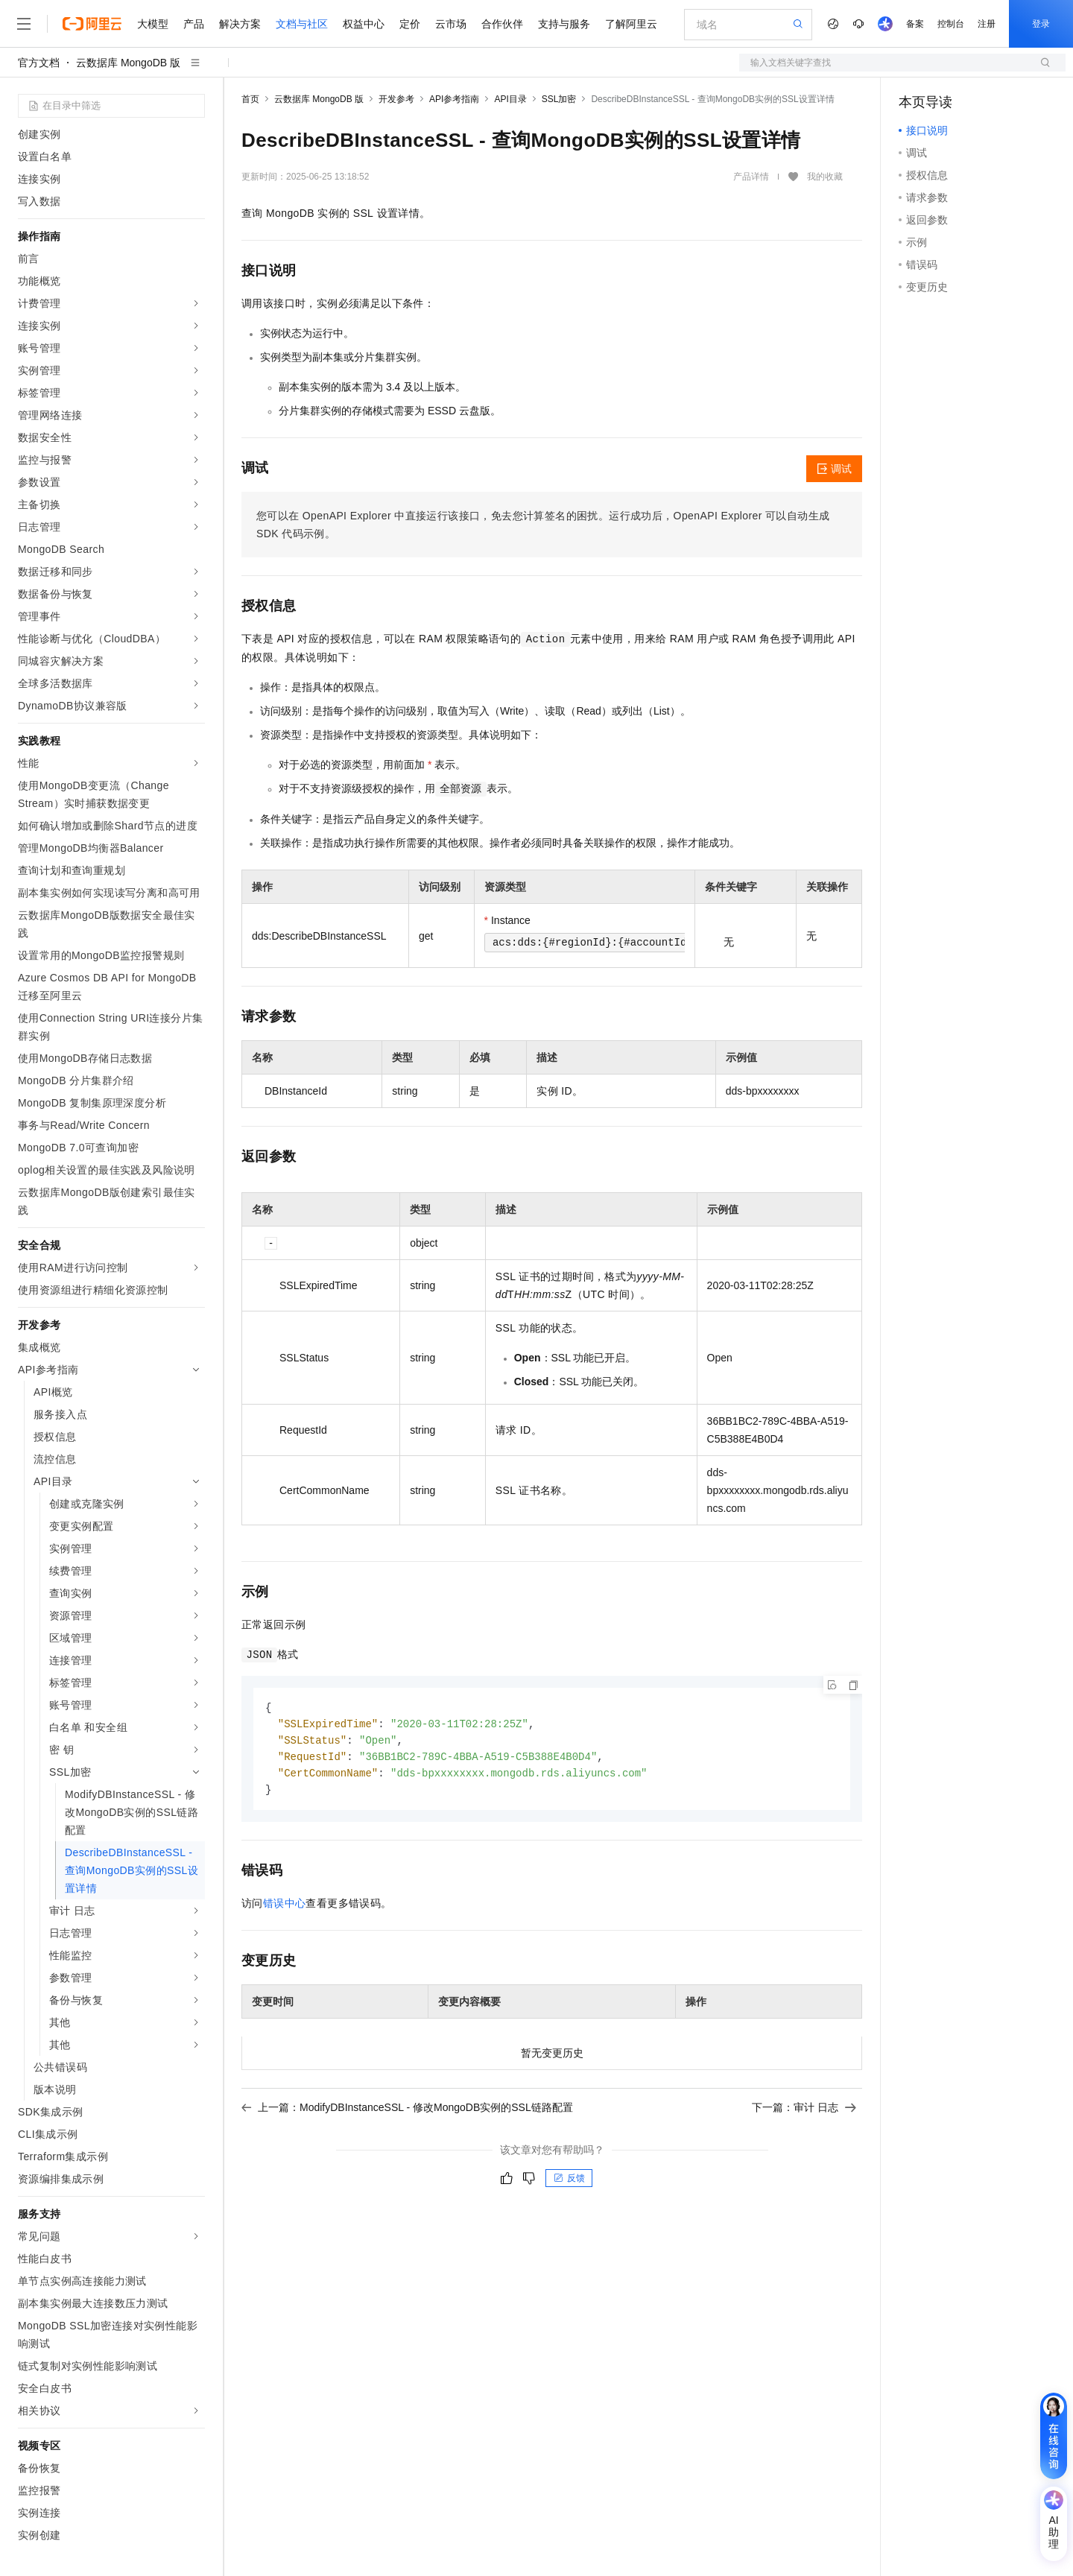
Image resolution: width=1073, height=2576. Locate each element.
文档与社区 (302, 24)
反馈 (569, 2182)
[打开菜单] (24, 24)
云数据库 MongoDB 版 (128, 63)
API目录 (510, 99)
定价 (409, 24)
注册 (987, 24)
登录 (1041, 24)
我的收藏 (825, 177)
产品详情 (751, 176)
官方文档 (39, 63)
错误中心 (284, 1908)
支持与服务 (564, 24)
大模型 (152, 24)
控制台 (950, 24)
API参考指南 (454, 99)
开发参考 (396, 99)
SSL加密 (559, 99)
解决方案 (240, 24)
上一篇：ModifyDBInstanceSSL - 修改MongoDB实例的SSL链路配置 (407, 2112)
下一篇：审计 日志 (804, 2112)
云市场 (450, 24)
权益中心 (363, 24)
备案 (915, 24)
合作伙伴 (502, 24)
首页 (250, 99)
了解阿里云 (631, 24)
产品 (193, 24)
